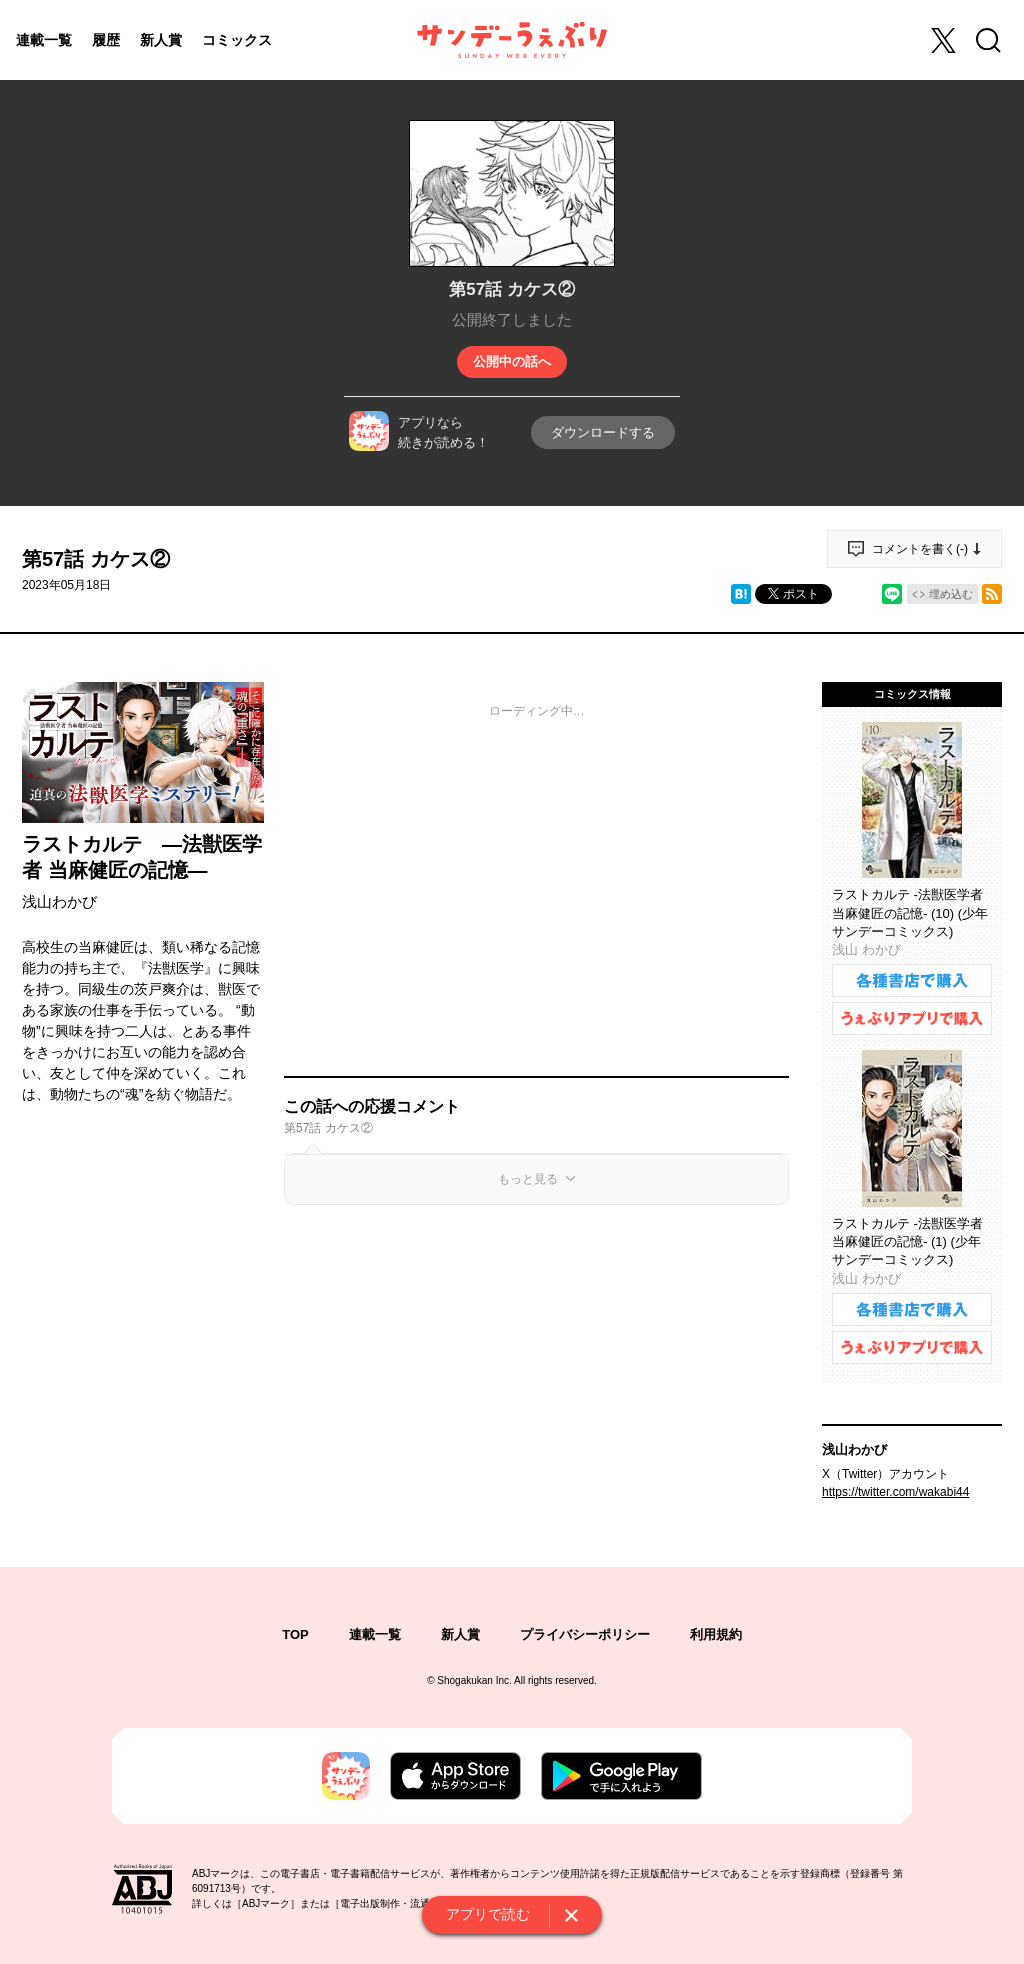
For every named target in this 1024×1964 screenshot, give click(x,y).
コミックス (237, 40)
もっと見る (528, 1179)
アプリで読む (488, 1914)
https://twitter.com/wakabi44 (895, 1492)
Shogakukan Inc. (474, 1680)
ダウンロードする (603, 432)
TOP (295, 1634)
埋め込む (951, 594)
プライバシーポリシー (585, 1634)
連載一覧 (44, 40)
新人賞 (161, 40)
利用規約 (716, 1634)
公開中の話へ (512, 361)
